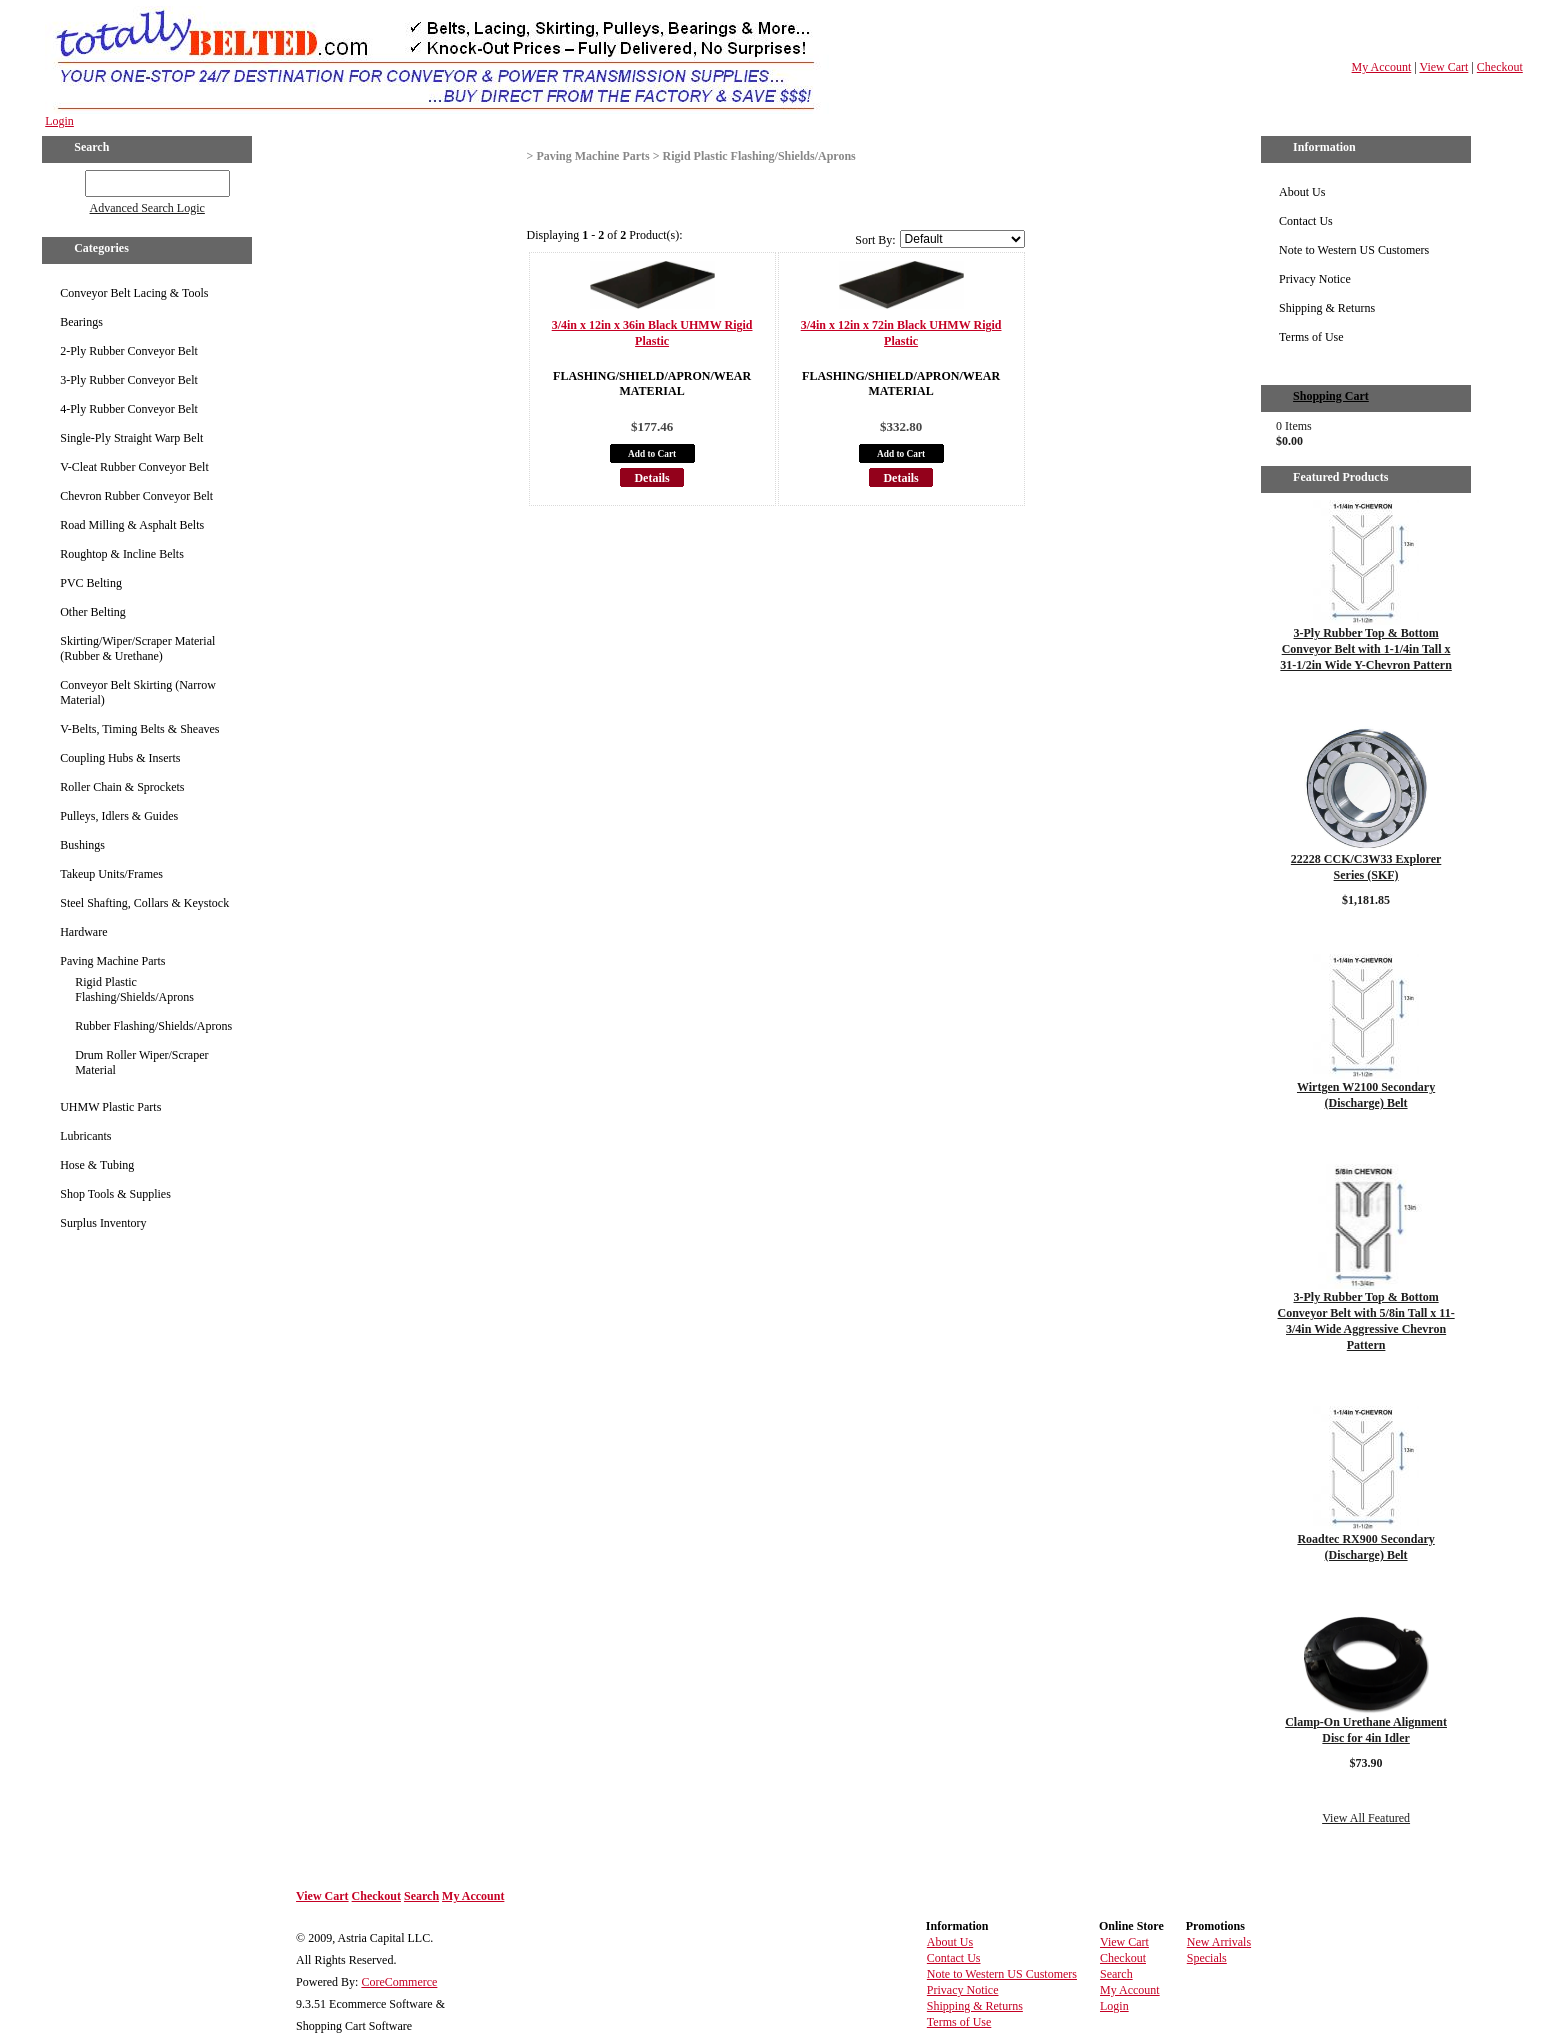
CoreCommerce (399, 1982)
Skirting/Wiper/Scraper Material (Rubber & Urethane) (137, 648)
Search (421, 1896)
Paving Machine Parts (112, 961)
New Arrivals (1219, 1942)
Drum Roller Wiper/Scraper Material (141, 1062)
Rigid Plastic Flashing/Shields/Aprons (134, 989)
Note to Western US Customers (1354, 250)
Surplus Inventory (103, 1223)
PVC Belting (91, 583)
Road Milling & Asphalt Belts (132, 525)
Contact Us (1306, 221)
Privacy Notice (1315, 279)
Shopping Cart (1331, 396)
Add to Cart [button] (652, 454)
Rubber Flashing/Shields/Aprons (153, 1026)
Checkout (1500, 67)
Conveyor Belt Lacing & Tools (134, 293)
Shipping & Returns (1327, 308)
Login (59, 121)
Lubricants (85, 1136)
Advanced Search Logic (147, 208)
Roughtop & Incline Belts (122, 554)
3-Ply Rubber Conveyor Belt (129, 380)
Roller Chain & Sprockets (122, 787)
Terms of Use (1311, 337)
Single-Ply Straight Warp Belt (131, 438)
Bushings (82, 845)
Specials (1207, 1958)
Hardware (83, 932)
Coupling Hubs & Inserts (120, 758)
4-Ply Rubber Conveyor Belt (129, 409)
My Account (1382, 67)
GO (71, 180)
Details (651, 478)
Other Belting (93, 612)
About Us (1302, 192)
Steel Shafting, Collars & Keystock (144, 903)
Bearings (81, 322)
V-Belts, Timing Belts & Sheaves (139, 729)
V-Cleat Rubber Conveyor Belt (134, 467)
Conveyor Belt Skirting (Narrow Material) (138, 692)
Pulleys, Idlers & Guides (119, 816)
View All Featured (1366, 1818)
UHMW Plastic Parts (110, 1107)
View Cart (1443, 67)
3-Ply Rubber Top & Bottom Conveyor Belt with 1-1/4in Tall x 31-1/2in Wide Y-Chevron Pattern (1365, 649)
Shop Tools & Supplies (115, 1194)
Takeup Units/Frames (111, 874)
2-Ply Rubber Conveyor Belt (129, 351)
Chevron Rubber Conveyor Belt (136, 496)
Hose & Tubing (97, 1165)
